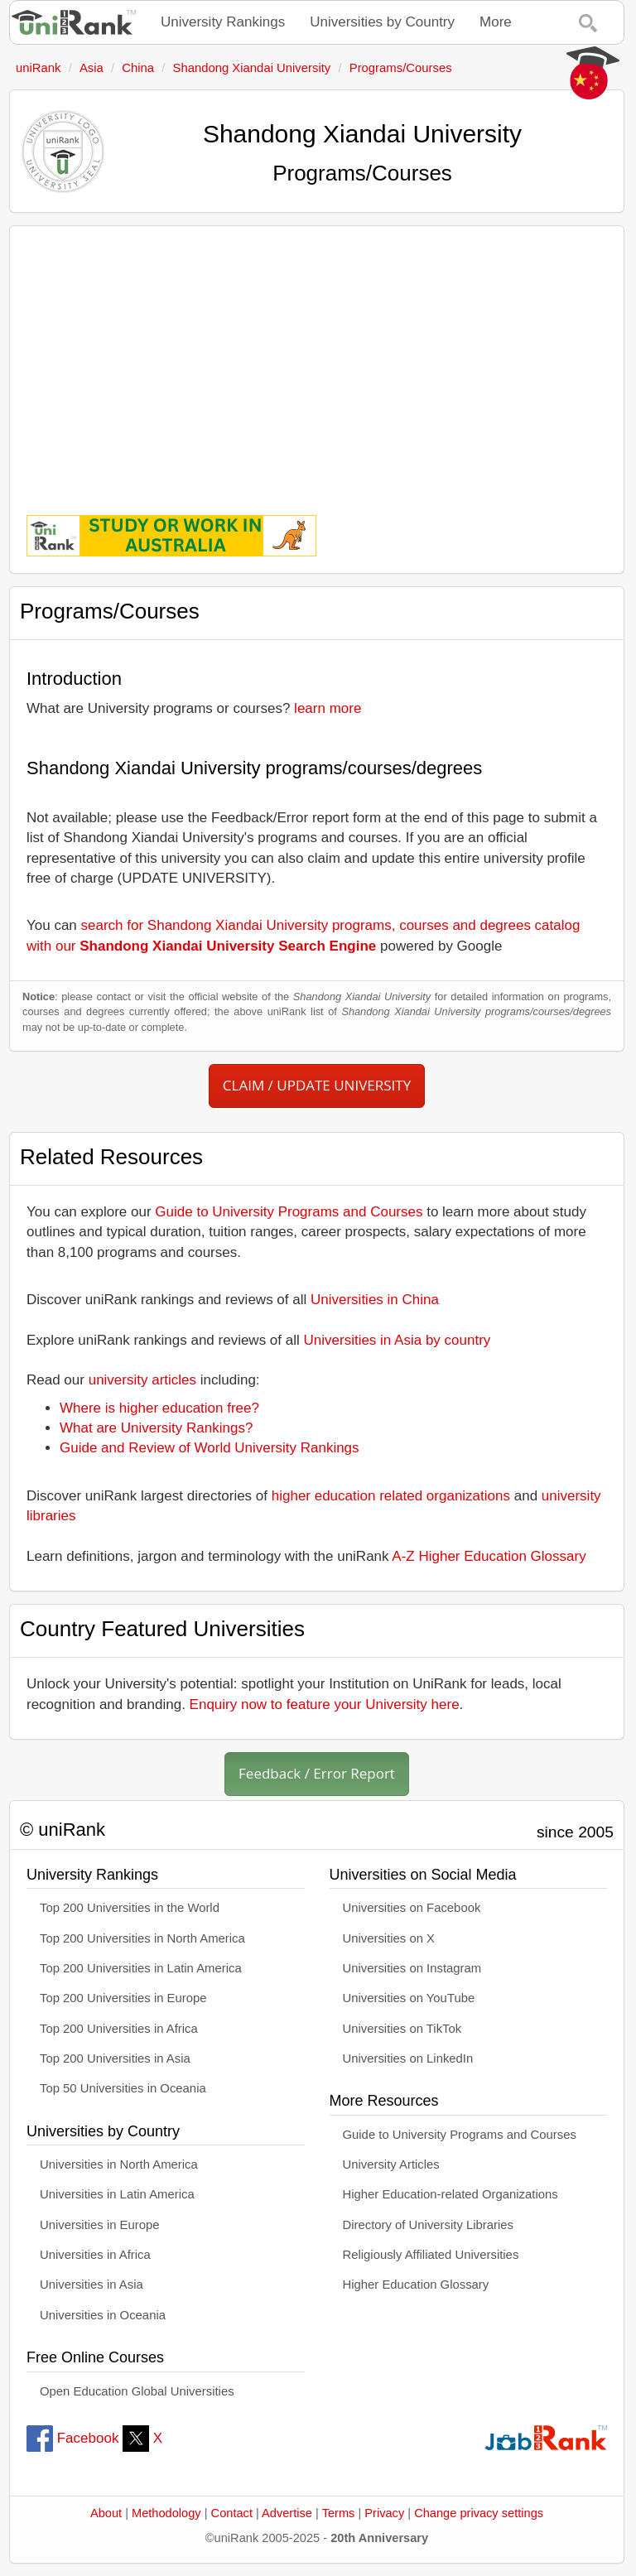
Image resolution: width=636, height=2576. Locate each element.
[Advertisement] (316, 358)
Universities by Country (382, 22)
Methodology (166, 2513)
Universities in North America (119, 2164)
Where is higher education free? (159, 1408)
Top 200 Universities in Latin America (141, 1968)
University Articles (391, 2164)
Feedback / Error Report (316, 1773)
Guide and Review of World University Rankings (209, 1448)
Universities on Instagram (412, 1968)
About (106, 2513)
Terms (338, 2513)
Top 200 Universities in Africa (119, 2028)
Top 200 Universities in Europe (123, 1998)
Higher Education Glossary (416, 2284)
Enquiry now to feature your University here (325, 1704)
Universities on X (389, 1938)
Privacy (384, 2513)
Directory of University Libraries (428, 2225)
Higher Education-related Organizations (450, 2194)
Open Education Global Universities (137, 2391)
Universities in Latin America (117, 2194)
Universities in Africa (95, 2254)
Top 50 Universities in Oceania (123, 2088)
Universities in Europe (100, 2225)
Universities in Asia (91, 2284)
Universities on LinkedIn (408, 2058)
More (495, 22)
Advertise (287, 2513)
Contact (232, 2513)
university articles (142, 1380)
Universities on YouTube (409, 1998)
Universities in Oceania (103, 2315)
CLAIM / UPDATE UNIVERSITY (317, 1085)
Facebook (72, 2438)
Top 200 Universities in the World (129, 1907)
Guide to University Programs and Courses (288, 1212)
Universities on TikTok (402, 2028)
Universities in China (375, 1299)
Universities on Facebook (412, 1907)
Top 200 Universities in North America (142, 1938)
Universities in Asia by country (397, 1340)
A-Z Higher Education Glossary (488, 1556)
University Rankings (223, 22)
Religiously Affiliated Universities (431, 2254)
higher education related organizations (391, 1496)
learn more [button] (327, 708)
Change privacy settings (478, 2513)
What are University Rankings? (156, 1428)
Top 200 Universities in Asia (115, 2058)
